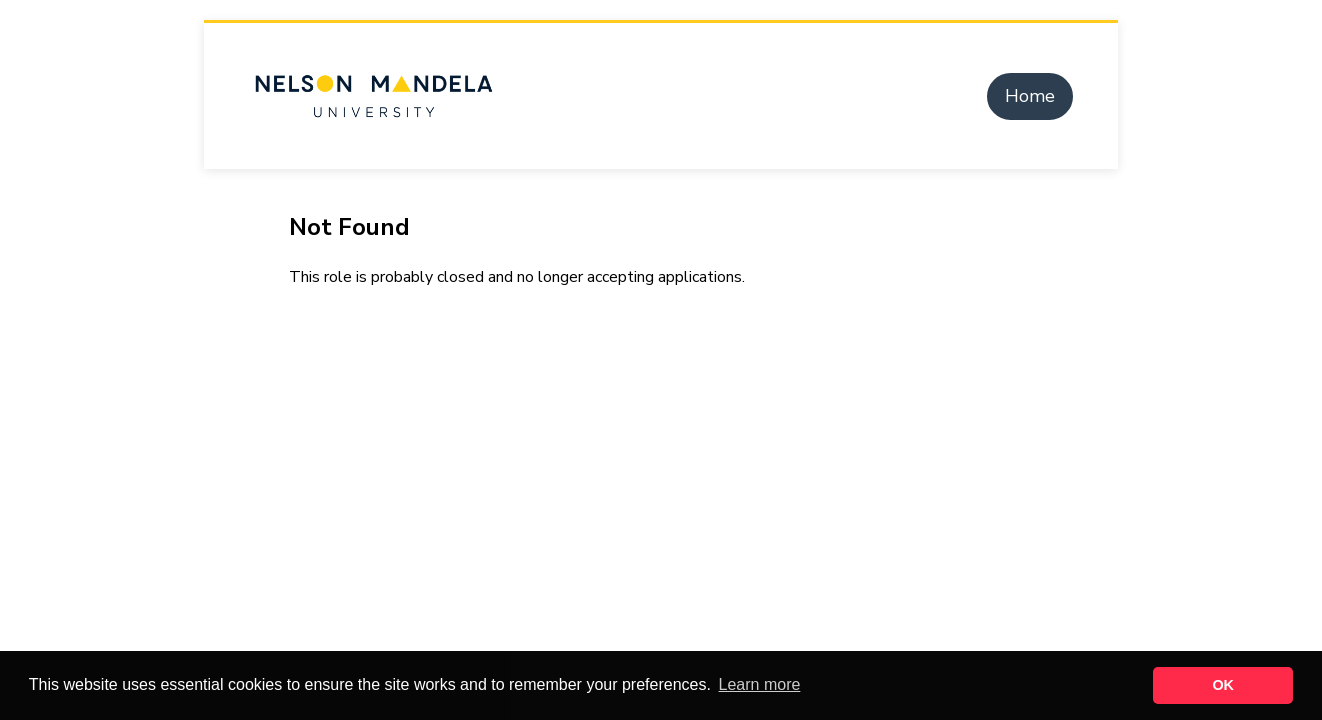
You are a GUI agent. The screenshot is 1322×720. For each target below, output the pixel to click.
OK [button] (1223, 685)
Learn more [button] (760, 684)
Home (1030, 96)
